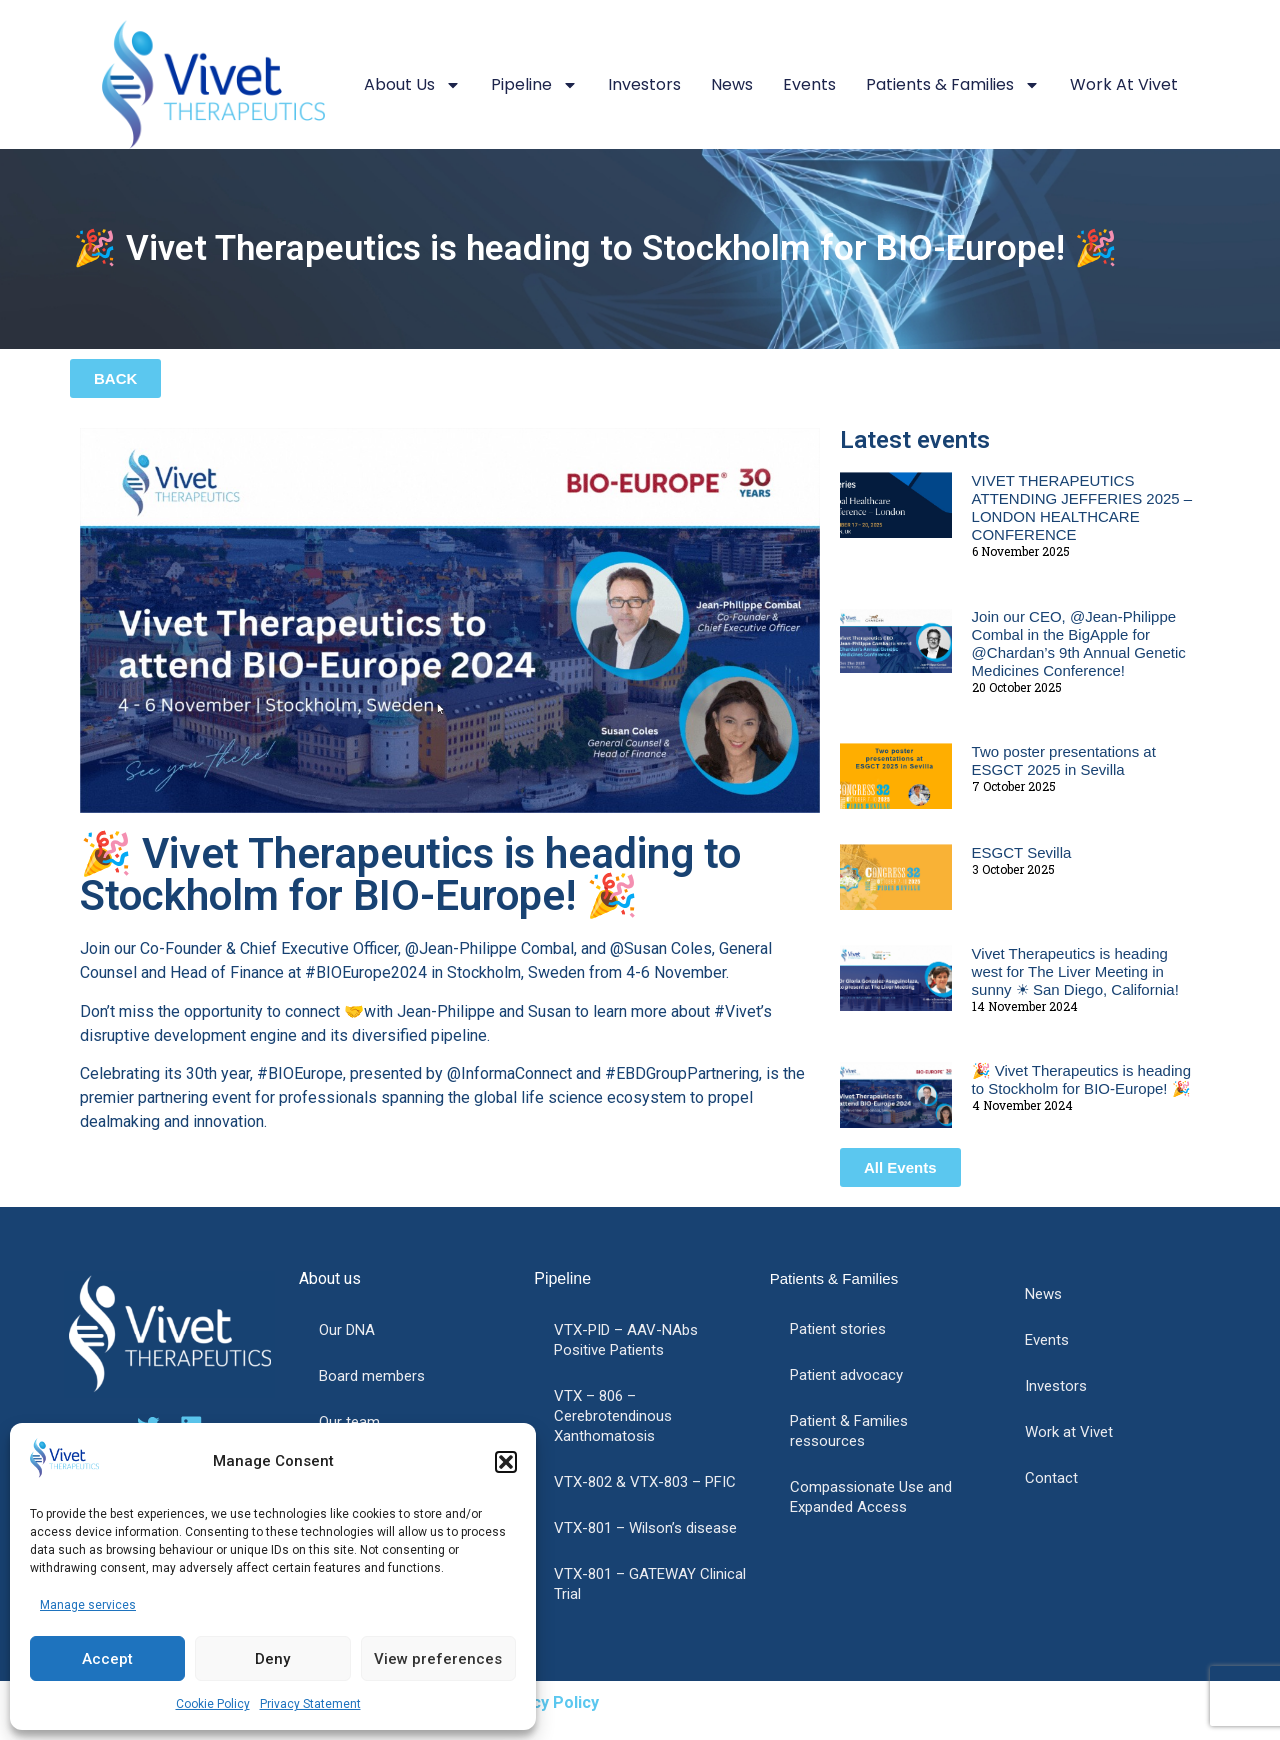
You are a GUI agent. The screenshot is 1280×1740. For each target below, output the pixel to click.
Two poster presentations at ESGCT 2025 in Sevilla (1064, 760)
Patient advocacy (846, 1375)
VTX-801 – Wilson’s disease (645, 1528)
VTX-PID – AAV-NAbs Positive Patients (626, 1340)
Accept (107, 1659)
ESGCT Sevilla (1022, 852)
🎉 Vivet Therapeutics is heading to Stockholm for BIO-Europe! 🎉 (1081, 1079)
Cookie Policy (213, 1704)
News (732, 84)
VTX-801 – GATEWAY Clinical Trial (650, 1584)
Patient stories (838, 1329)
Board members (372, 1376)
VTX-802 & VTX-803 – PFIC (645, 1482)
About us (412, 85)
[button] (506, 1462)
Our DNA (347, 1330)
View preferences (438, 1659)
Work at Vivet (1124, 84)
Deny (272, 1659)
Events (809, 84)
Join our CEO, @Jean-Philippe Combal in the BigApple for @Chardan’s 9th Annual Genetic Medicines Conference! (1079, 643)
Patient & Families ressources (849, 1431)
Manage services (88, 1605)
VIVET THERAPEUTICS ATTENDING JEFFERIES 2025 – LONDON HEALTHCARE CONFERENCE (1082, 507)
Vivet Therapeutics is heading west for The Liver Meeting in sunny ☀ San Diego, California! (1075, 971)
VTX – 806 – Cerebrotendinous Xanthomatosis (613, 1416)
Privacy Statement (310, 1704)
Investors (644, 84)
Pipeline (534, 85)
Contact (1051, 1478)
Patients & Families (953, 85)
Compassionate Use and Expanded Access (871, 1497)
